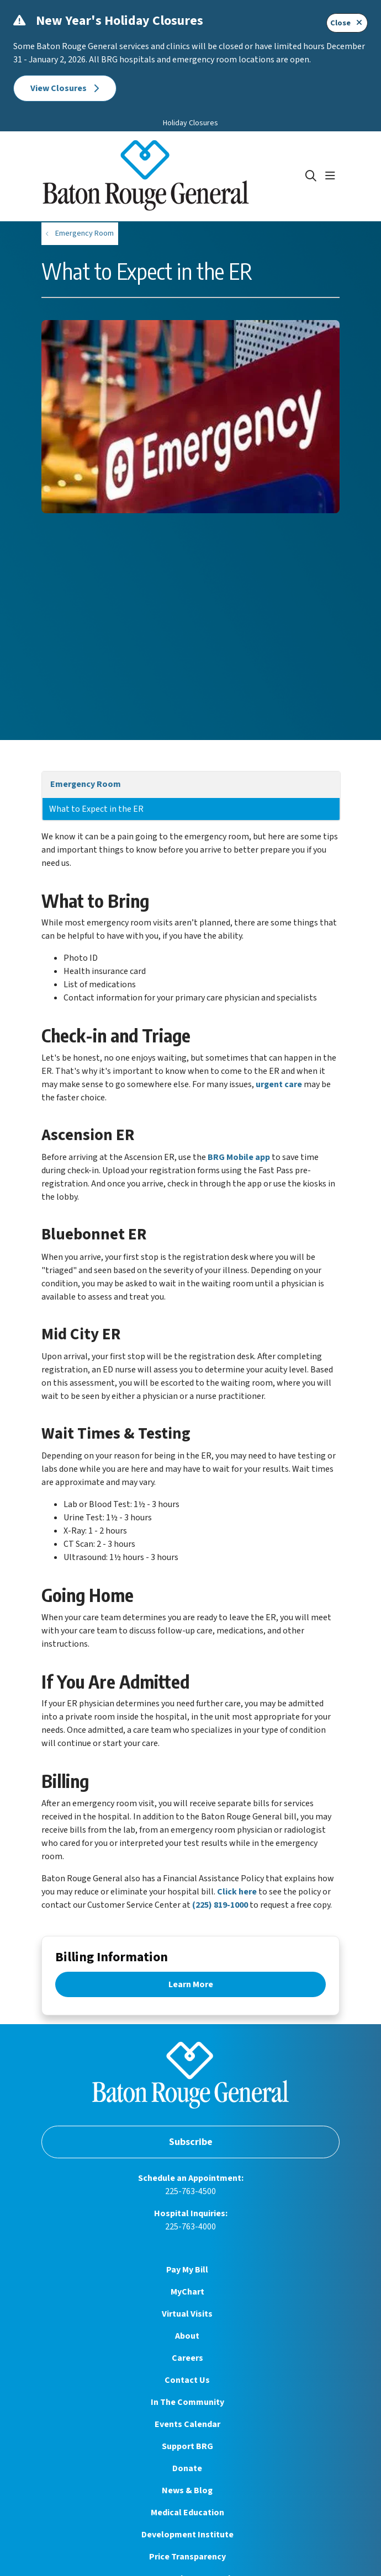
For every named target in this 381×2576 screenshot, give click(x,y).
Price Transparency (187, 2557)
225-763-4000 (190, 2227)
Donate (187, 2468)
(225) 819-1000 (220, 1905)
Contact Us (187, 2380)
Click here (237, 1892)
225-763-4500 (190, 2191)
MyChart (187, 2292)
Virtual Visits (187, 2314)
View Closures (64, 88)
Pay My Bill (187, 2270)
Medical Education (187, 2512)
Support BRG (187, 2446)
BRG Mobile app (239, 1157)
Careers (187, 2358)
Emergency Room (85, 784)
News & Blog (187, 2490)
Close (347, 23)
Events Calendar (187, 2424)
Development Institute (187, 2535)
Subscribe (191, 2142)
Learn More (190, 1984)
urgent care (279, 1084)
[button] (332, 176)
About (187, 2336)
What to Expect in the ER (96, 809)
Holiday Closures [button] (190, 123)
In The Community (187, 2402)
